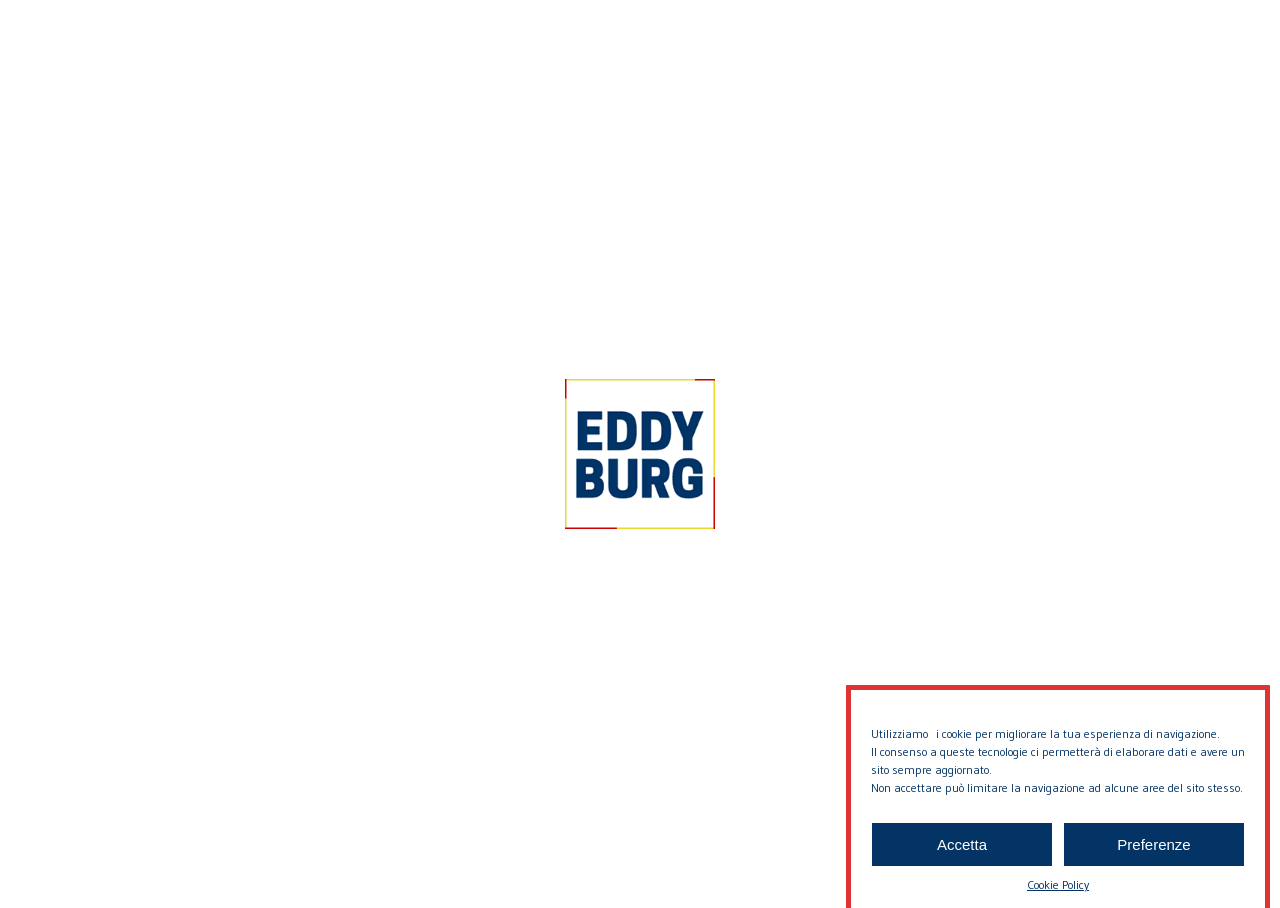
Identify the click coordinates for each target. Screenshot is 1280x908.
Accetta (962, 856)
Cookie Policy (1058, 896)
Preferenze (1153, 856)
